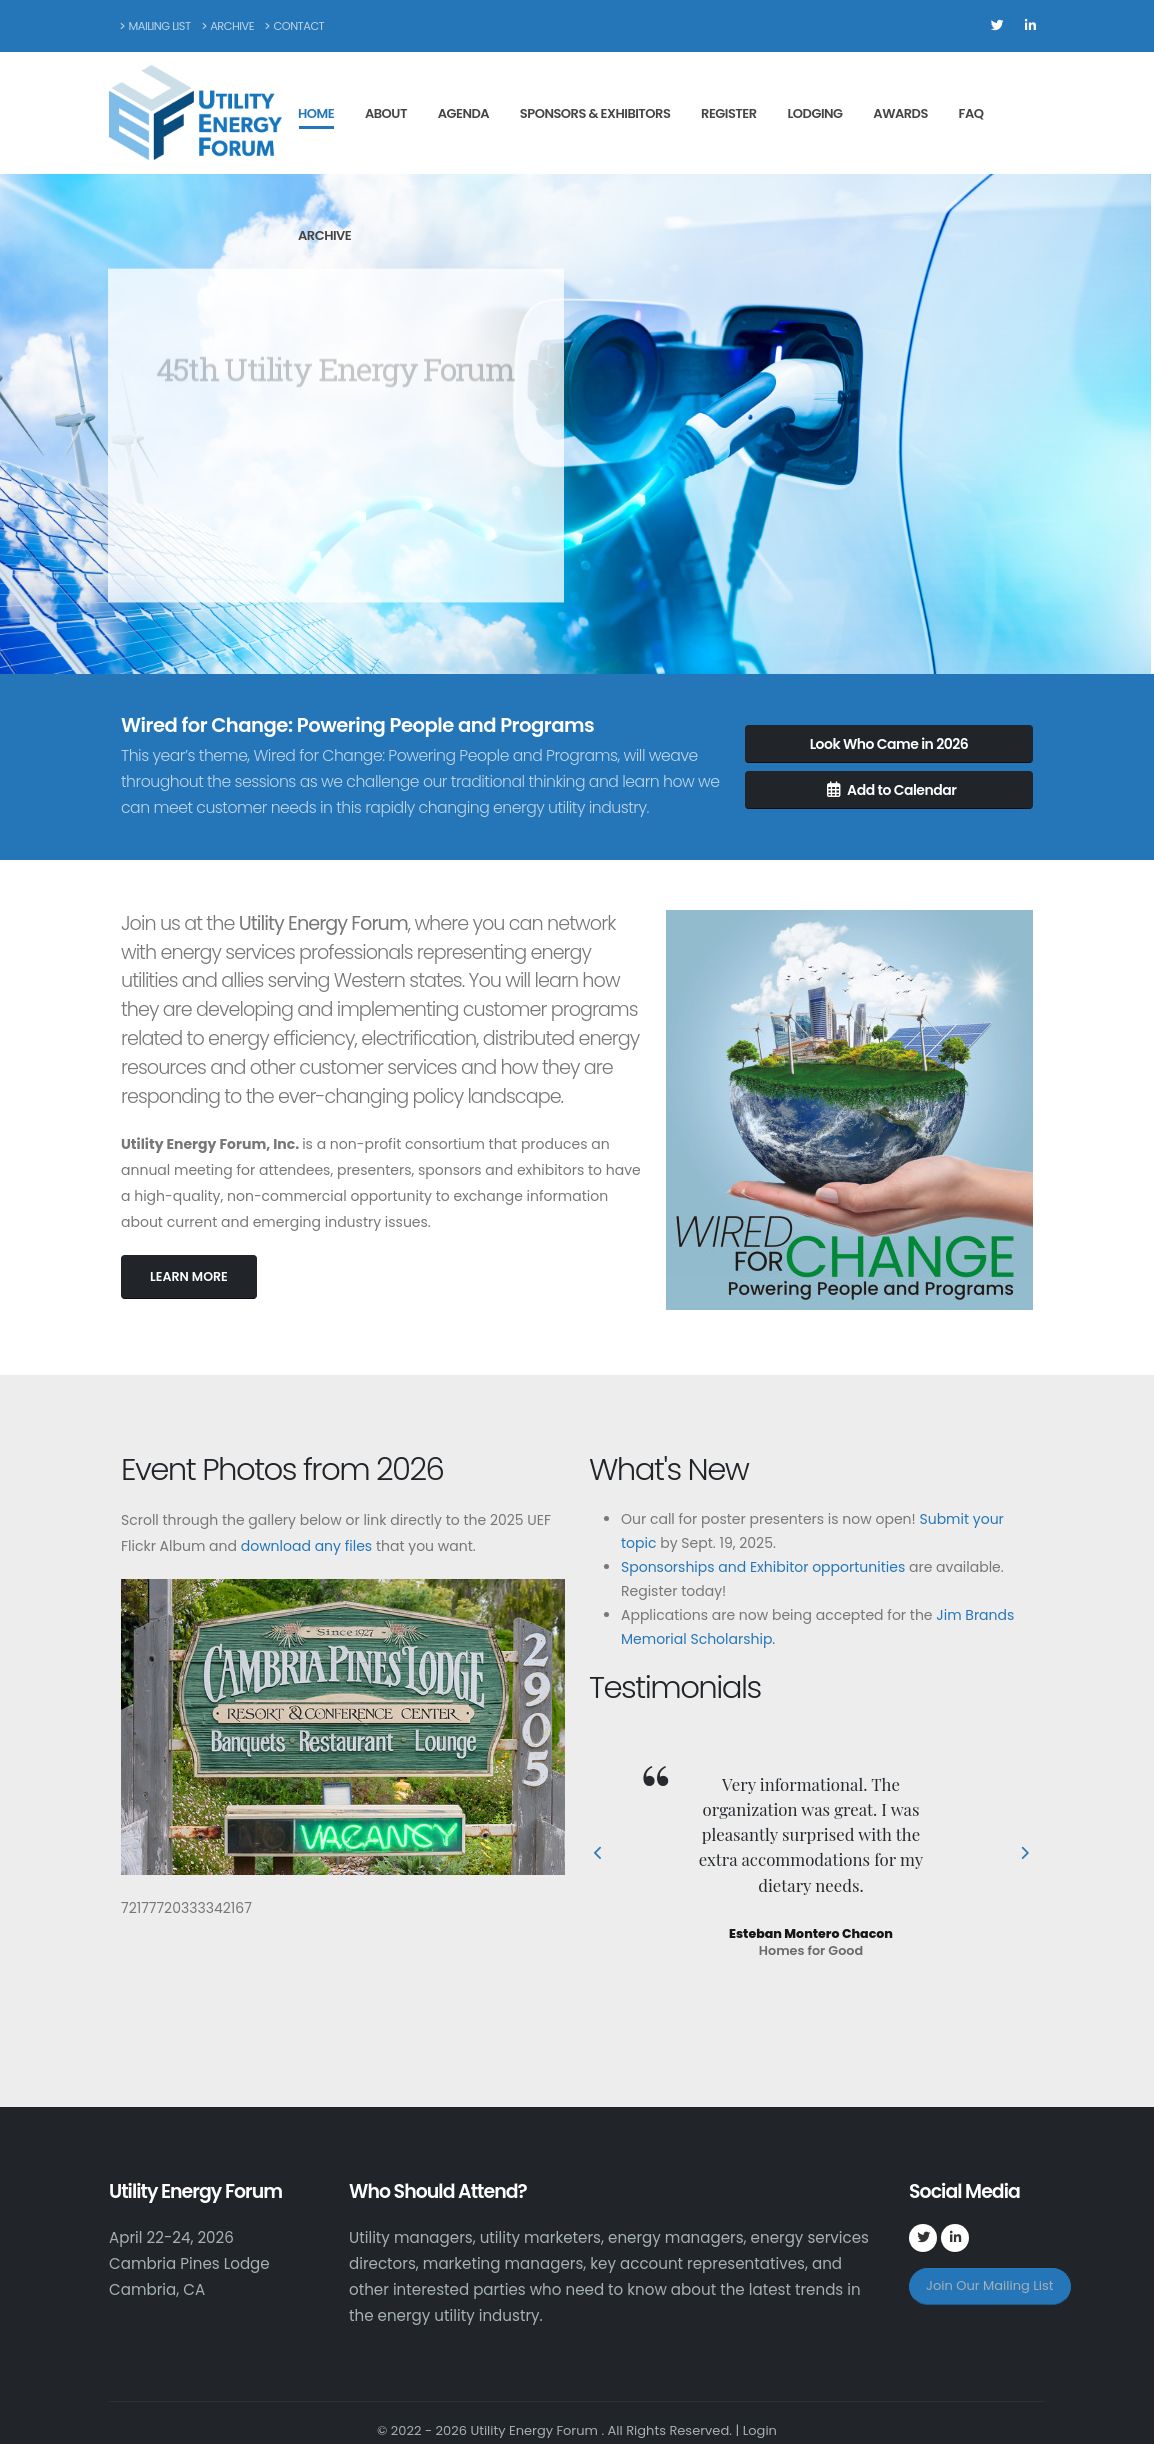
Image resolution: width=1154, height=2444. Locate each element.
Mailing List (155, 26)
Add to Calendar (892, 790)
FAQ (971, 113)
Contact (294, 26)
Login (760, 2430)
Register (729, 113)
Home (316, 113)
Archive (228, 26)
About (386, 113)
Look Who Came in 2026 (889, 744)
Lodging (814, 113)
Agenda (463, 113)
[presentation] (599, 1854)
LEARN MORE (189, 1276)
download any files (306, 1546)
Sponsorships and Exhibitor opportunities (763, 1567)
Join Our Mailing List (990, 2285)
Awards (900, 113)
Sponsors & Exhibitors (595, 113)
